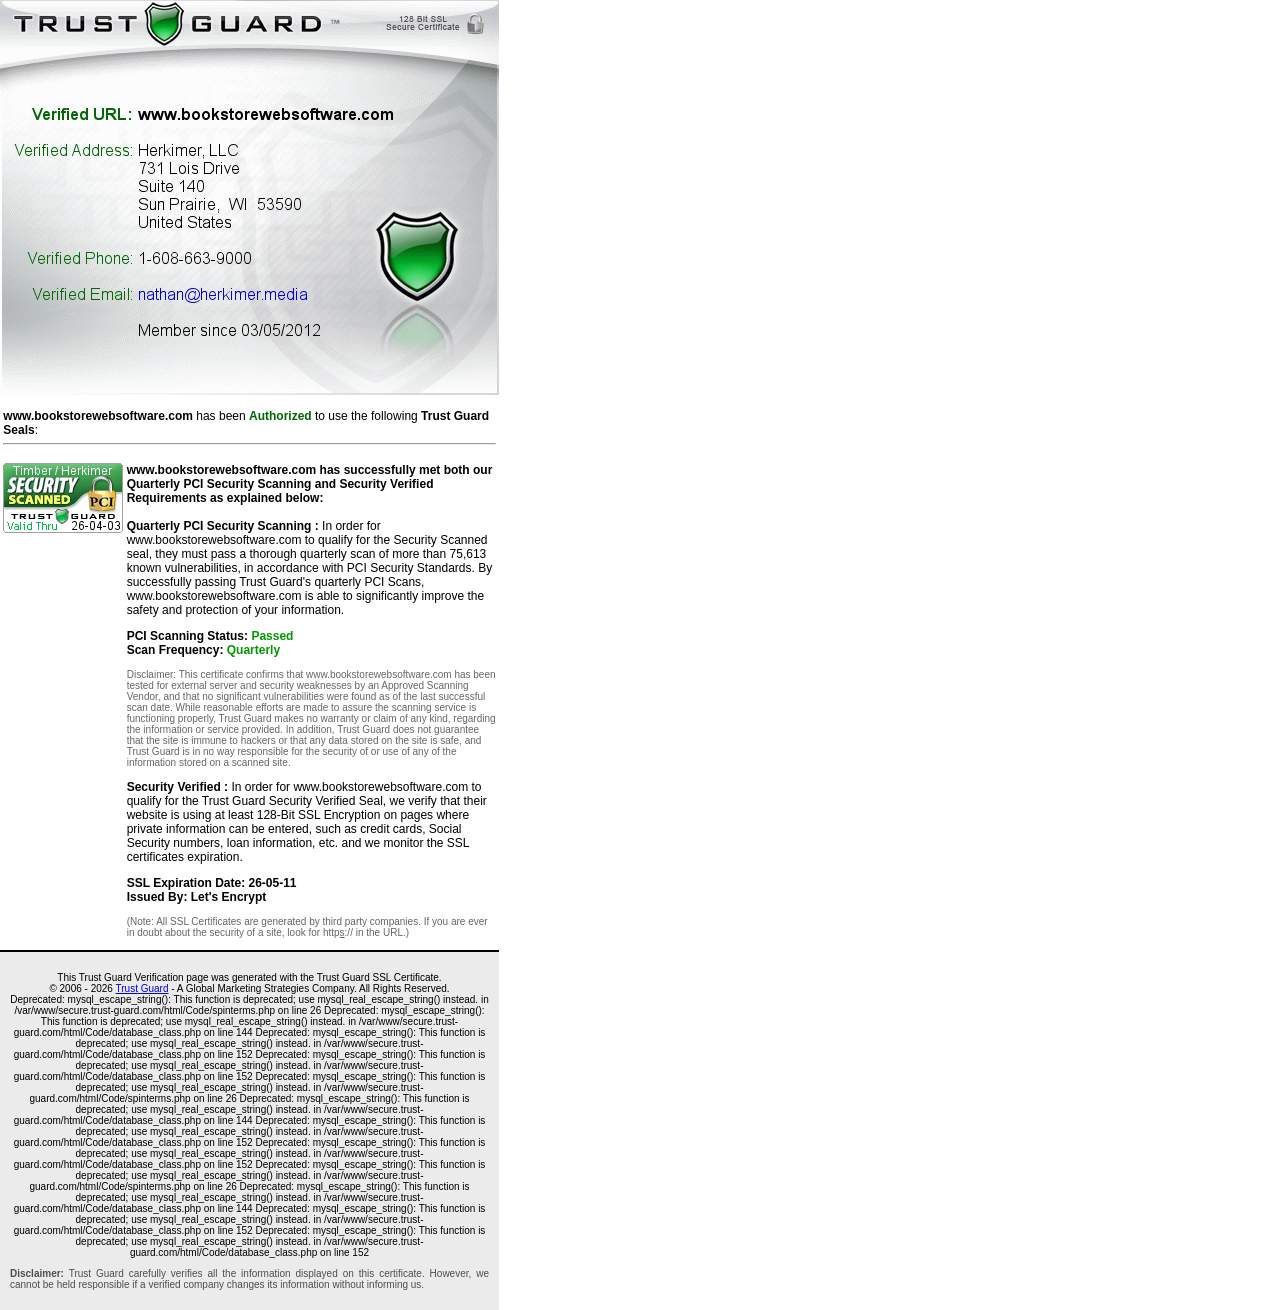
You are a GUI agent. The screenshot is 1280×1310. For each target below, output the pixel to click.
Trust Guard (142, 988)
